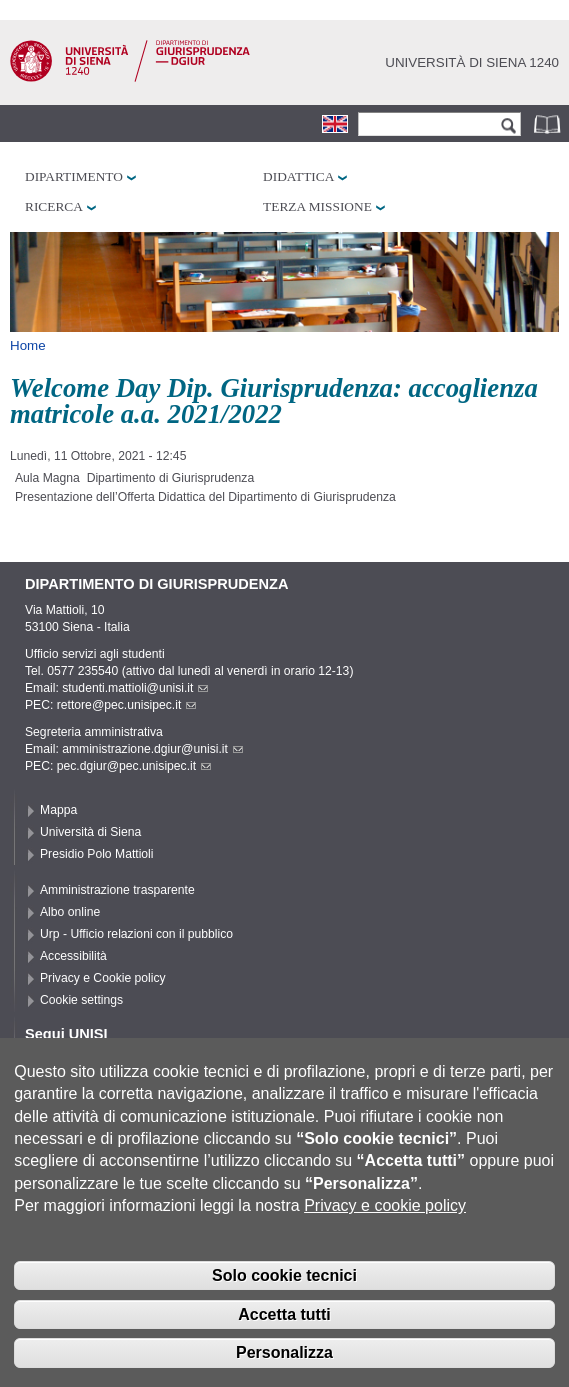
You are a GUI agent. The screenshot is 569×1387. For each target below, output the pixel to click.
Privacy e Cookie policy (103, 978)
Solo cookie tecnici (284, 1287)
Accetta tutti (284, 1326)
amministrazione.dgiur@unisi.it (152, 749)
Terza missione (317, 206)
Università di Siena (90, 832)
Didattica (298, 176)
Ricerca (54, 206)
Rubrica (549, 123)
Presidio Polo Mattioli (97, 854)
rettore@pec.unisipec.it (127, 705)
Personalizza (284, 1365)
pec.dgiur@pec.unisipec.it (134, 766)
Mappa (58, 810)
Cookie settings (81, 1000)
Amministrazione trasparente (117, 890)
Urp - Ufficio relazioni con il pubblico (136, 934)
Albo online (70, 912)
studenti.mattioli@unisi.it (135, 688)
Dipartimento (74, 176)
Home (28, 345)
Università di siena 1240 (472, 62)
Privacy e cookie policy (385, 1218)
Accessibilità (73, 956)
